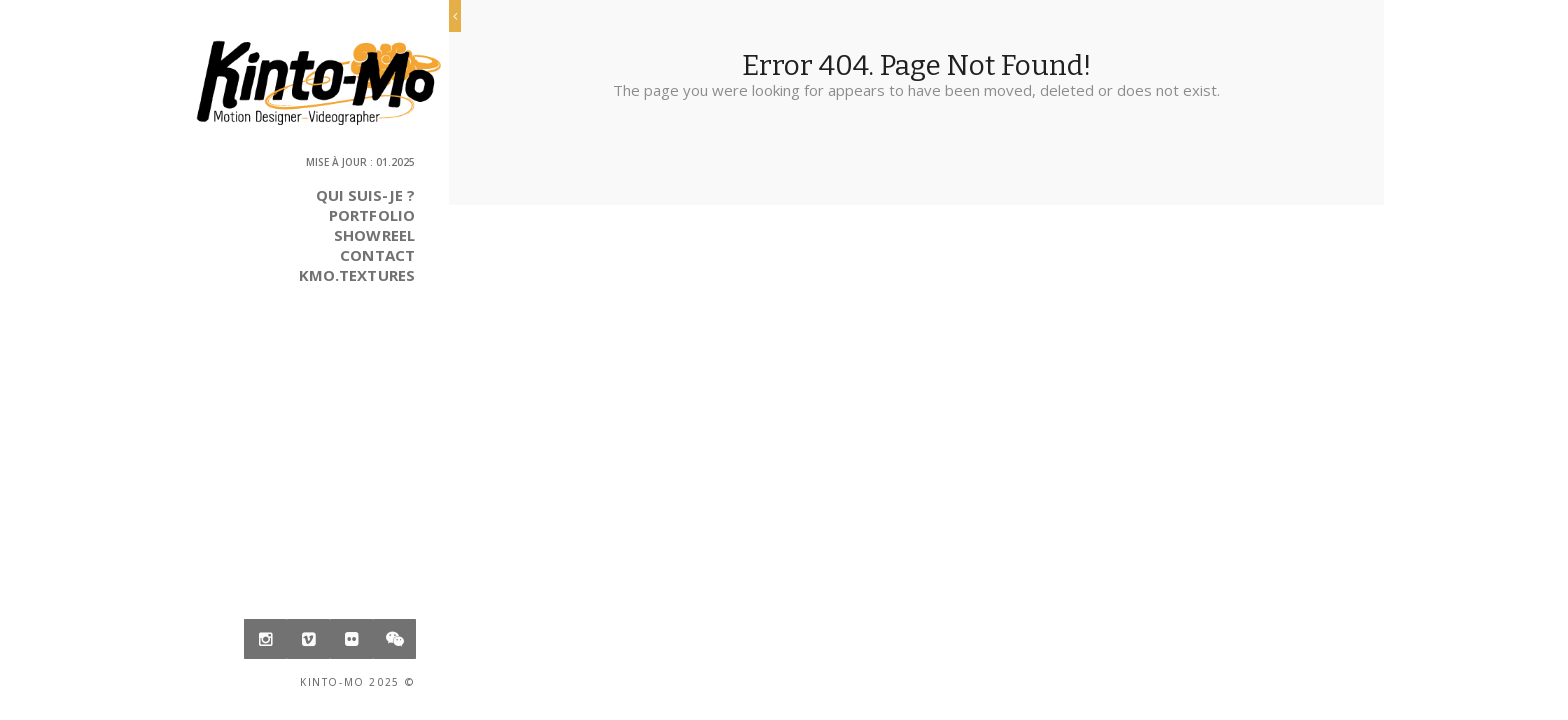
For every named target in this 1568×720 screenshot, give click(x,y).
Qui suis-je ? (365, 195)
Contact (377, 255)
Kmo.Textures (357, 275)
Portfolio (372, 215)
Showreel (374, 235)
